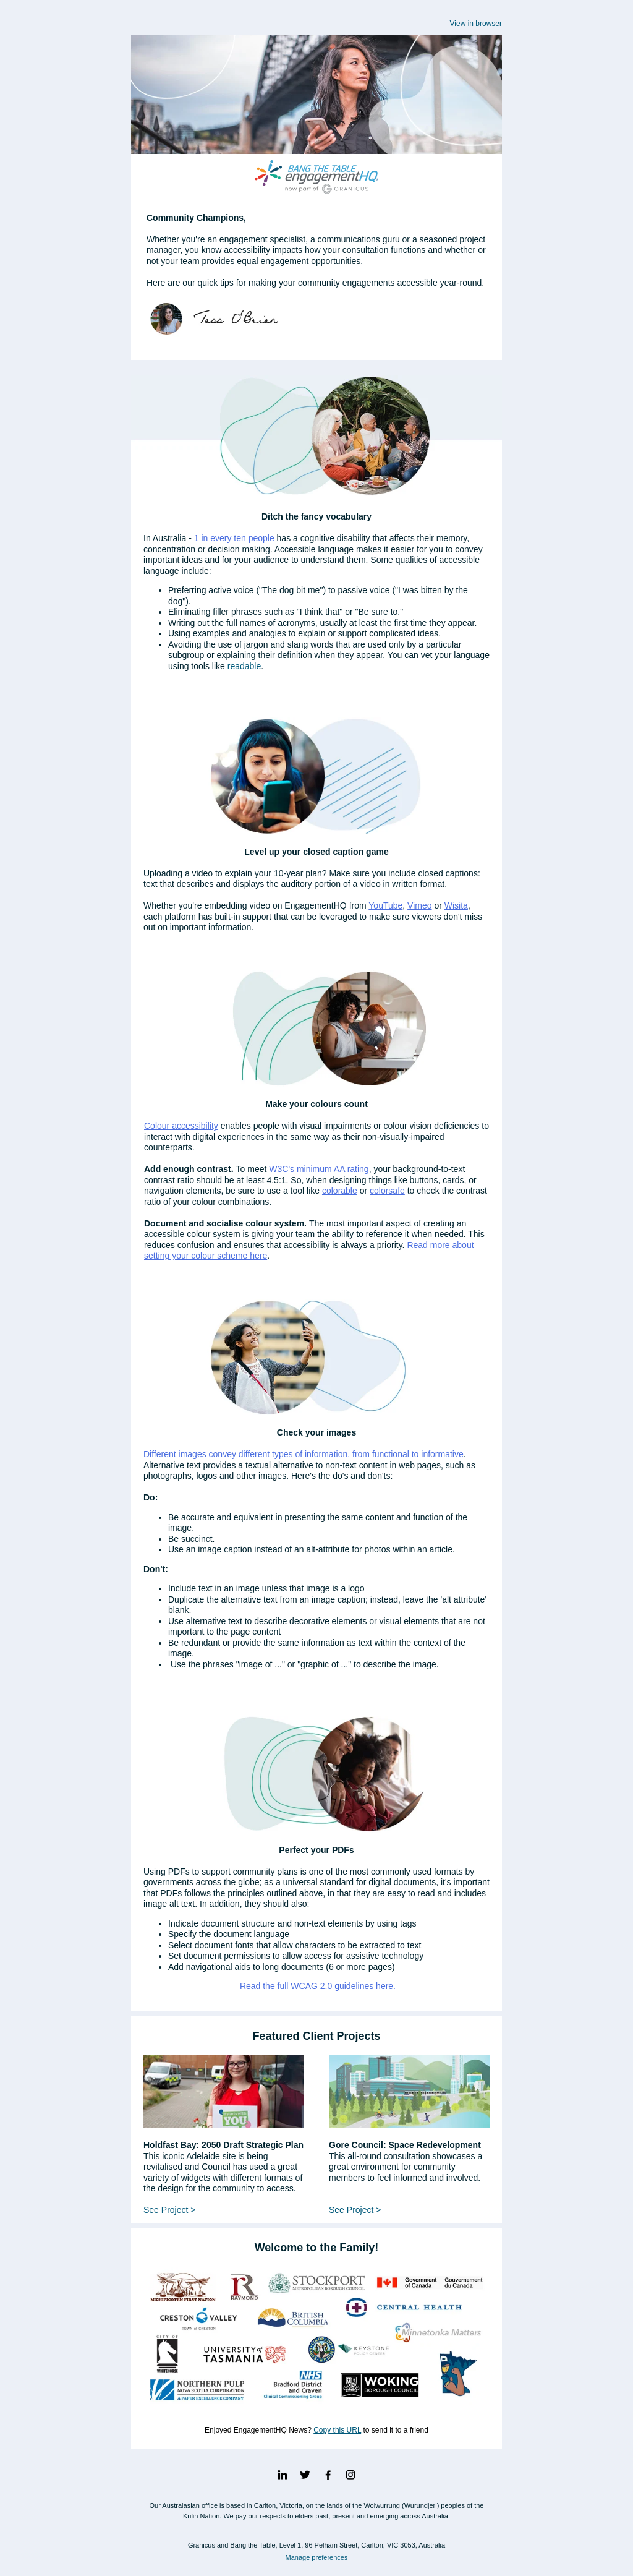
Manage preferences (317, 2557)
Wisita (456, 905)
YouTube (385, 905)
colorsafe (387, 1191)
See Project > (170, 2210)
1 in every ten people (234, 538)
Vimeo (419, 905)
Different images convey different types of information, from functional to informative (303, 1454)
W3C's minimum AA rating (317, 1169)
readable (244, 666)
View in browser (476, 23)
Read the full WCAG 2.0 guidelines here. (318, 1986)
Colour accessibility (181, 1126)
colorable (339, 1191)
